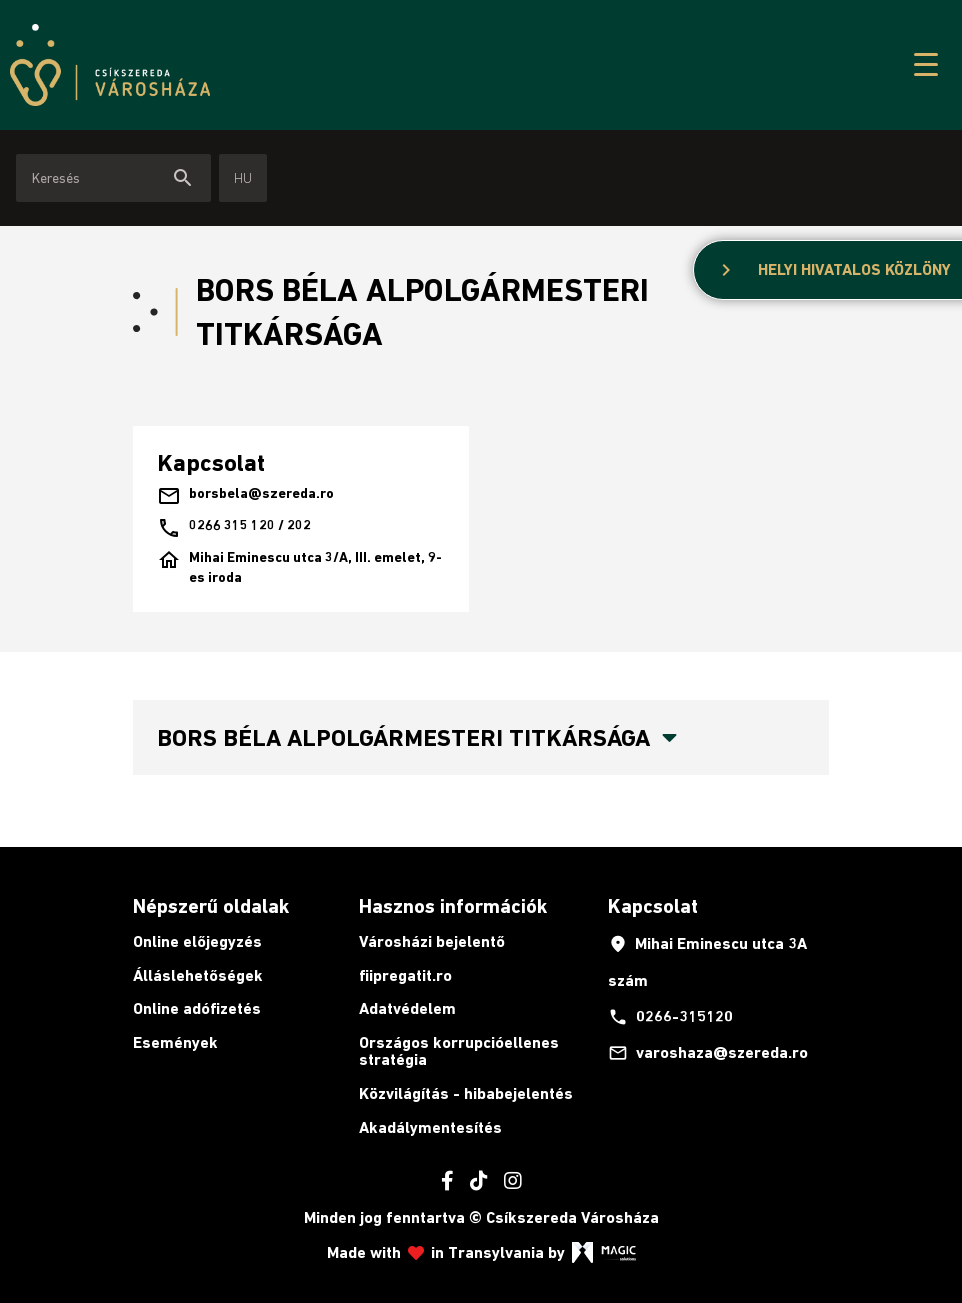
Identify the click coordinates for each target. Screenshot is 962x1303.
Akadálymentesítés (430, 1127)
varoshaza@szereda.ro (708, 1053)
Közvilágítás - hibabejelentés (466, 1093)
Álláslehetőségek (198, 975)
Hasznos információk (453, 906)
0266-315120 (670, 1017)
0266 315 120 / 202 (234, 528)
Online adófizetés (197, 1008)
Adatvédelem (407, 1008)
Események (175, 1042)
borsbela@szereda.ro (245, 496)
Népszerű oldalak (211, 906)
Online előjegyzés (197, 941)
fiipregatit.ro (405, 975)
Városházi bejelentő (432, 941)
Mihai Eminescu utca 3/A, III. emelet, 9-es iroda (299, 567)
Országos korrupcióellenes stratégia (459, 1051)
